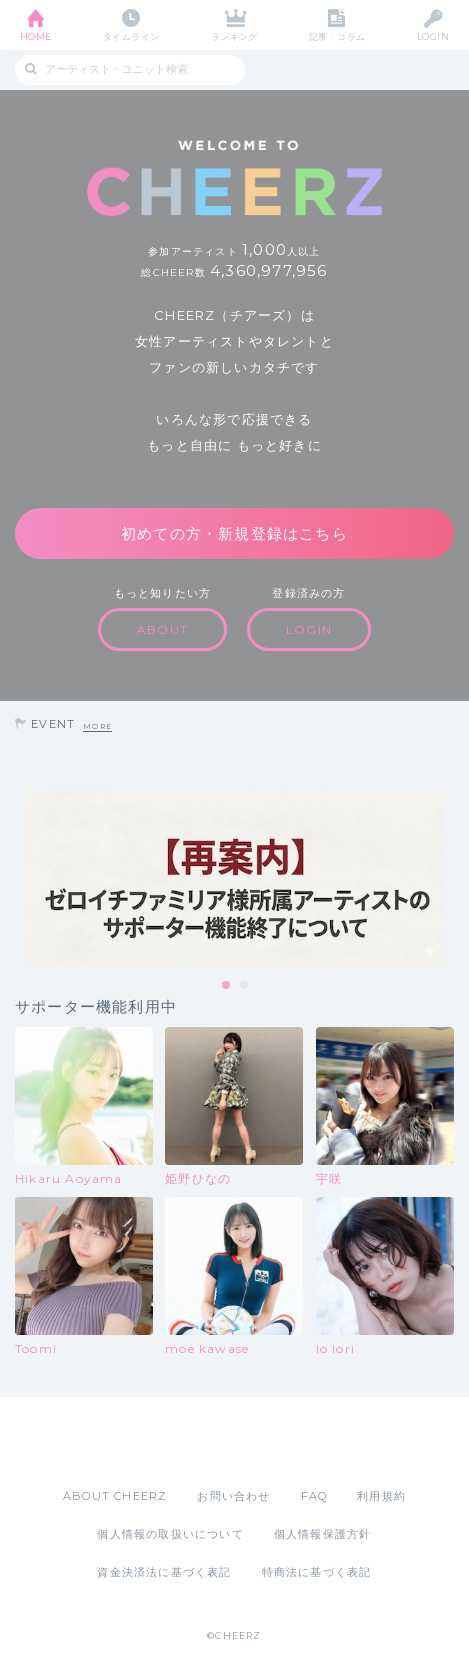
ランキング (234, 36)
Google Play (286, 1442)
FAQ (314, 1496)
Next (449, 878)
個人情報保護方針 (323, 1534)
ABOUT (162, 629)
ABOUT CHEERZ (115, 1496)
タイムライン (131, 36)
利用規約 (381, 1496)
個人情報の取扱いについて (170, 1534)
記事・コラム (337, 36)
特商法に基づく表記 (317, 1572)
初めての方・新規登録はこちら (234, 533)
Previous (20, 878)
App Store (180, 1442)
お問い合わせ (233, 1496)
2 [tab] (245, 986)
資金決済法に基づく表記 (164, 1572)
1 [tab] (227, 986)
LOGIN (433, 36)
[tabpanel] (234, 878)
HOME (36, 36)
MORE (97, 726)
